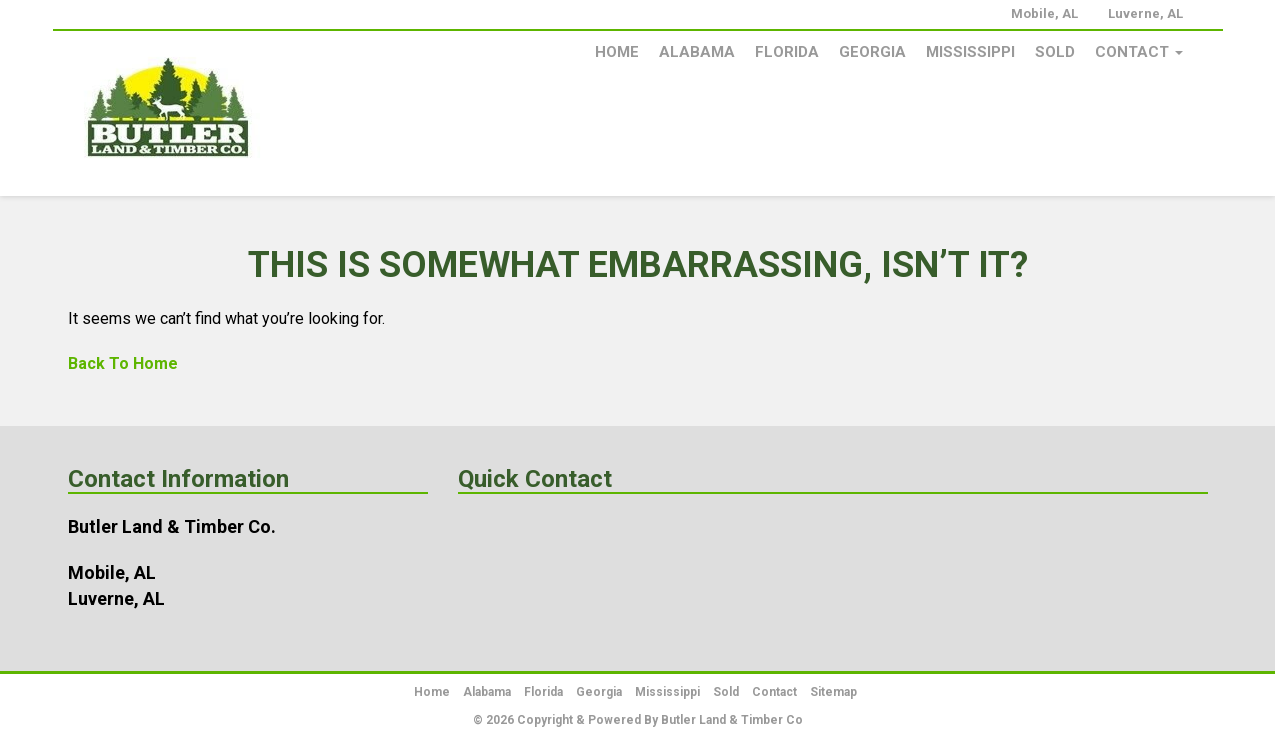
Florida (787, 52)
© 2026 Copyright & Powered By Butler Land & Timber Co (638, 720)
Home (617, 52)
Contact (1139, 52)
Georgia (872, 52)
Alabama (697, 52)
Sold (1055, 52)
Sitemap (833, 692)
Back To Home (123, 363)
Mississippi (970, 52)
